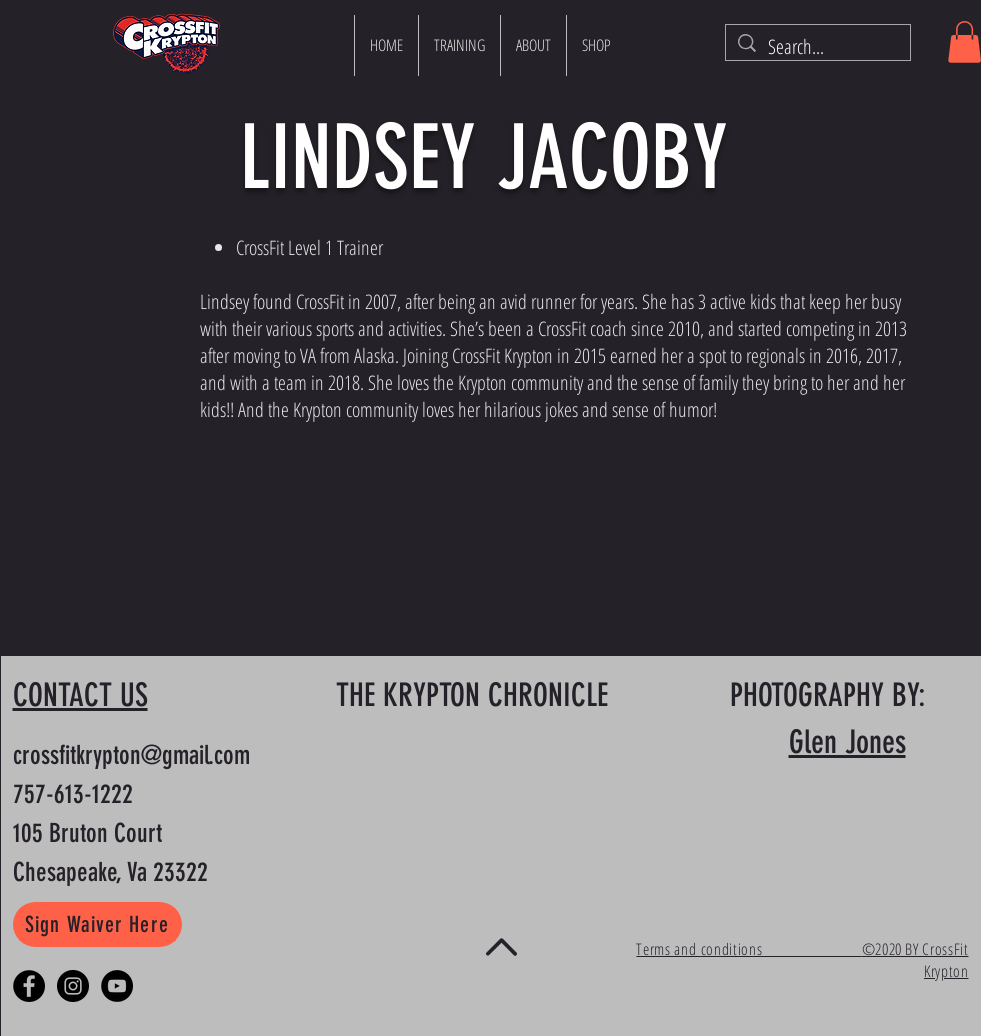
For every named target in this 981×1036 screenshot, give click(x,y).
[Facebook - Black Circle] (29, 986)
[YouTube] (117, 986)
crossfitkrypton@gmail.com (131, 755)
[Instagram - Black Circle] (73, 986)
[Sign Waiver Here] (97, 924)
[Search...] (818, 47)
